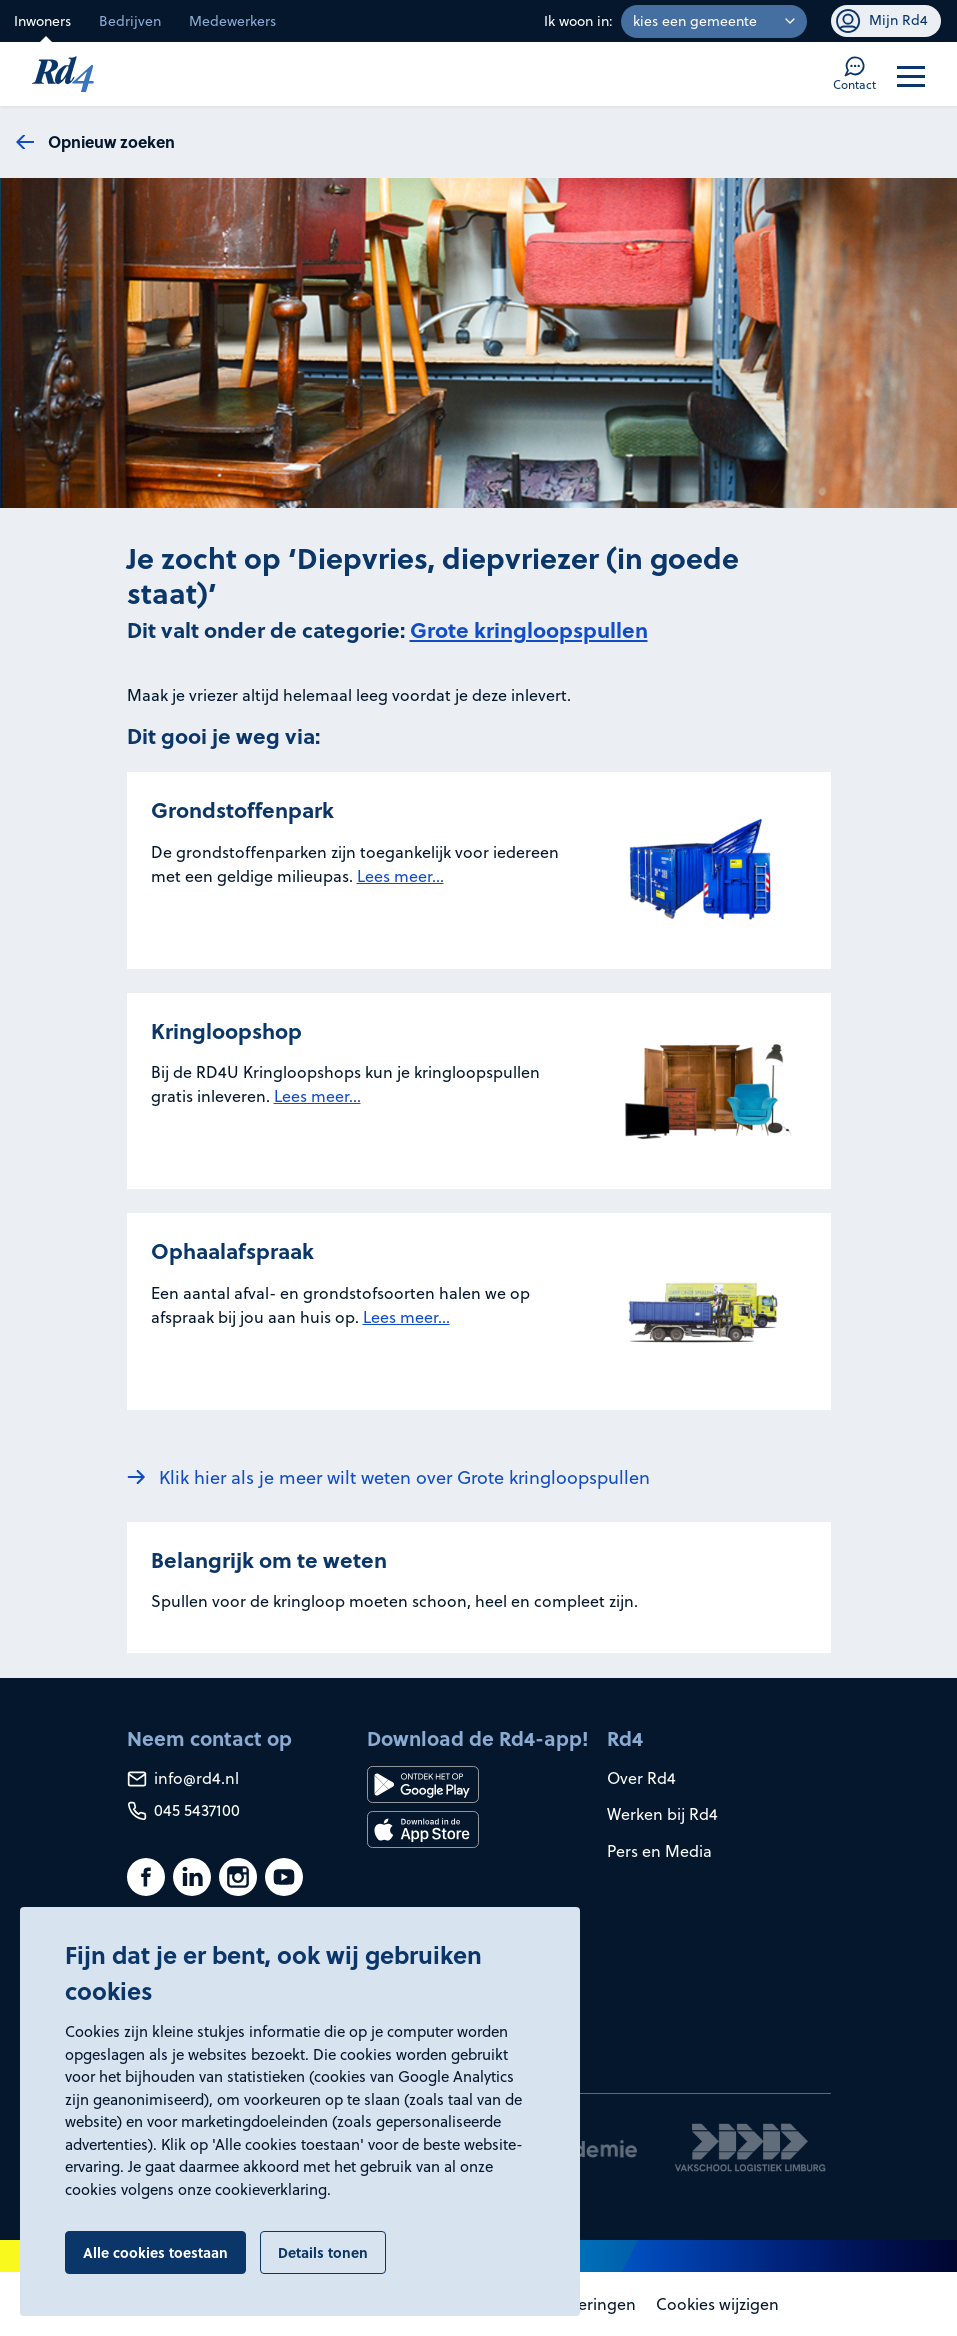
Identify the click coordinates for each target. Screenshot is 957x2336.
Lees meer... (400, 876)
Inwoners (42, 21)
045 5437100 (183, 1810)
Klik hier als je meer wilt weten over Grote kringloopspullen (404, 1477)
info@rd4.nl (183, 1778)
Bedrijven (130, 21)
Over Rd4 (641, 1778)
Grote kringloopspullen (529, 629)
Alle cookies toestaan (155, 2252)
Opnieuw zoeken (111, 141)
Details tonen (323, 2252)
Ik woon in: (578, 21)
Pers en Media (659, 1851)
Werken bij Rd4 (662, 1814)
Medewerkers (232, 21)
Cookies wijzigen (717, 2304)
